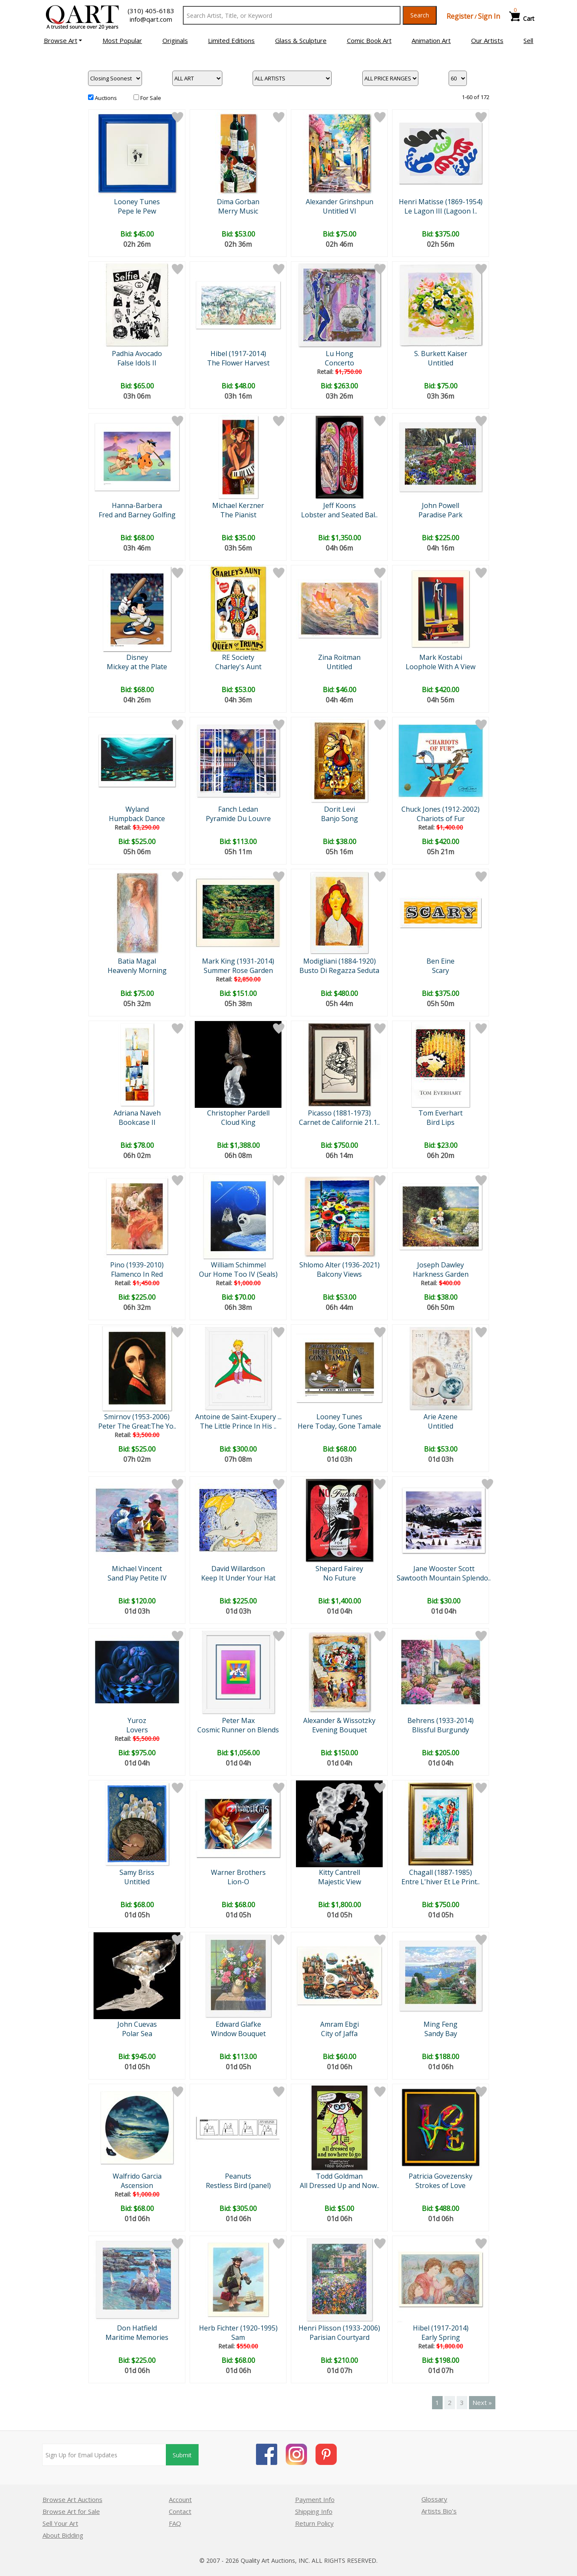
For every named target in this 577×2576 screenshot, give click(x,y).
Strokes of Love (440, 2185)
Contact (180, 2511)
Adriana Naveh (137, 1113)
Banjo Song (339, 818)
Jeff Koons (339, 505)
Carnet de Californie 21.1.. (339, 1122)
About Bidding (63, 2535)
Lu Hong (339, 353)
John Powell (440, 505)
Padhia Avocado (137, 353)
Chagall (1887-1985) (440, 1872)
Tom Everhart (440, 1113)
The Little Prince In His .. (238, 1426)
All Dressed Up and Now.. (339, 2185)
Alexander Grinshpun (339, 201)
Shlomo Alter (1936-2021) (339, 1264)
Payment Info (315, 2499)
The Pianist (238, 514)
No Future (339, 1578)
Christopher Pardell (238, 1113)
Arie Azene (441, 1416)
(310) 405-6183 (151, 10)
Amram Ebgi (339, 2024)
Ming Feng (441, 2024)
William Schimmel (238, 1264)
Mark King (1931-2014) (238, 961)
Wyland (137, 809)
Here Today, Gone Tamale (339, 1426)
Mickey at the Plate (137, 666)
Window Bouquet (238, 2033)
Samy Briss (136, 1872)
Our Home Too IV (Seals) (238, 1274)
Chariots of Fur (441, 818)
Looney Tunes (137, 201)
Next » (482, 2402)
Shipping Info (314, 2511)
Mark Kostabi (440, 657)
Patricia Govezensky (440, 2176)
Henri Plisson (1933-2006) (339, 2328)
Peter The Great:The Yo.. (137, 1426)
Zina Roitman (339, 657)
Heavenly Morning (137, 970)
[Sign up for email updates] (104, 2454)
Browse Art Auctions (72, 2499)
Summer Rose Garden (238, 970)
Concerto (339, 363)
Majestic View (339, 1881)
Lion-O (238, 1881)
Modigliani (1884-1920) (339, 961)
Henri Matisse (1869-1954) (441, 201)
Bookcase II (137, 1122)
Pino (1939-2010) (137, 1264)
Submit (182, 2455)
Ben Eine (440, 961)
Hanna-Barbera (137, 505)
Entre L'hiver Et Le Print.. (440, 1881)
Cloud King (238, 1122)
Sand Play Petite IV (137, 1578)
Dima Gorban (238, 201)
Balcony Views (339, 1274)
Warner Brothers (238, 1872)
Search (419, 15)
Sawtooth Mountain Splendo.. (444, 1578)
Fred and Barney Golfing (137, 514)
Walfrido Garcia (137, 2176)
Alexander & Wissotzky (339, 1720)
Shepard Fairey (339, 1568)
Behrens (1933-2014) (440, 1720)
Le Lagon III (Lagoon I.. (440, 211)
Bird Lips (440, 1122)
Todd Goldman (339, 2176)
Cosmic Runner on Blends (238, 1729)
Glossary (434, 2499)
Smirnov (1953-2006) (137, 1416)
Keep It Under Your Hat (238, 1578)
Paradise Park (440, 514)
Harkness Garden (441, 1274)
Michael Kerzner (238, 505)
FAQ (175, 2523)
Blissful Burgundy (440, 1729)
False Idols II (136, 363)
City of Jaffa (339, 2033)
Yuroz (137, 1720)
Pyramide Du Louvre (238, 818)
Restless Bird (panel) (238, 2185)
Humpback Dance (137, 818)
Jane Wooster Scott (444, 1568)
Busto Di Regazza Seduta (339, 970)
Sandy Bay (440, 2033)
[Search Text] (292, 15)
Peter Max (238, 1720)
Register (459, 16)
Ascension (137, 2185)
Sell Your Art (60, 2523)
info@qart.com (151, 19)
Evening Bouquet (339, 1729)
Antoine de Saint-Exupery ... (238, 1416)
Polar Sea (137, 2033)
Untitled (440, 363)
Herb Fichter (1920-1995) (238, 2328)
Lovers (137, 1729)
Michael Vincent (137, 1568)
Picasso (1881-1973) (339, 1113)
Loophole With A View (440, 666)
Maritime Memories (136, 2337)
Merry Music (238, 211)
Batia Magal (137, 961)
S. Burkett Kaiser (440, 353)
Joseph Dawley (440, 1264)
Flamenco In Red (137, 1274)
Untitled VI (339, 211)
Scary (440, 970)
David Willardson (238, 1568)
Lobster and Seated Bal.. (339, 514)
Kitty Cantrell (339, 1872)
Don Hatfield (137, 2328)
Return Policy (314, 2523)
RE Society (238, 657)
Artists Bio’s (439, 2511)
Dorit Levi (339, 809)
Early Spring (440, 2337)
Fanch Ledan (238, 809)
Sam (238, 2337)
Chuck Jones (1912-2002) (440, 809)
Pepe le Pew (137, 211)
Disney (137, 657)
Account (180, 2499)
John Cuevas (137, 2024)
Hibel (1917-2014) (238, 353)
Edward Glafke (238, 2024)
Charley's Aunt (238, 666)
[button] (63, 40)
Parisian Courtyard (340, 2337)
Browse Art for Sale (71, 2511)
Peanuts (238, 2176)
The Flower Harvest (238, 363)
